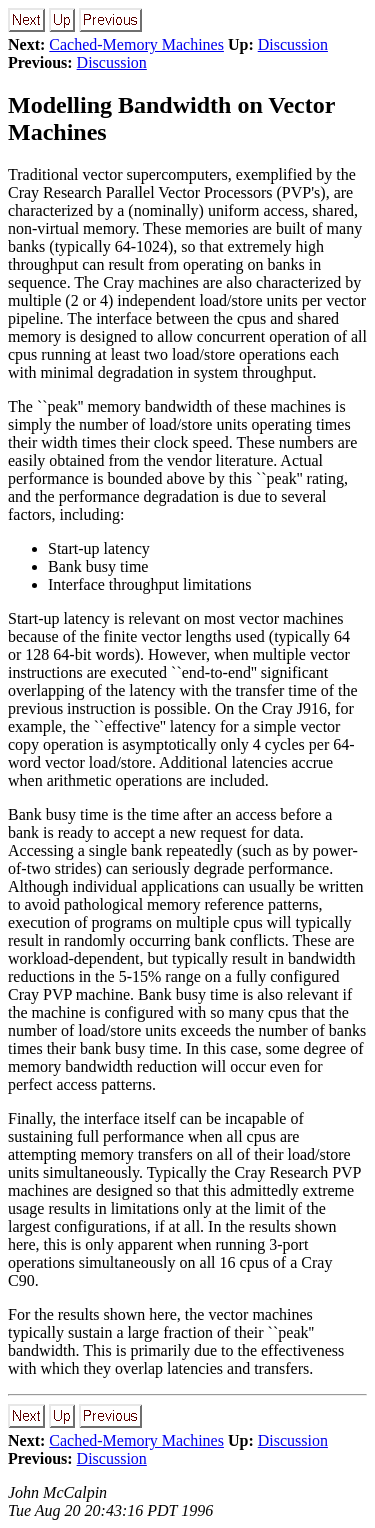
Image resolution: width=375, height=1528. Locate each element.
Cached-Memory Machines (136, 44)
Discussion (293, 44)
